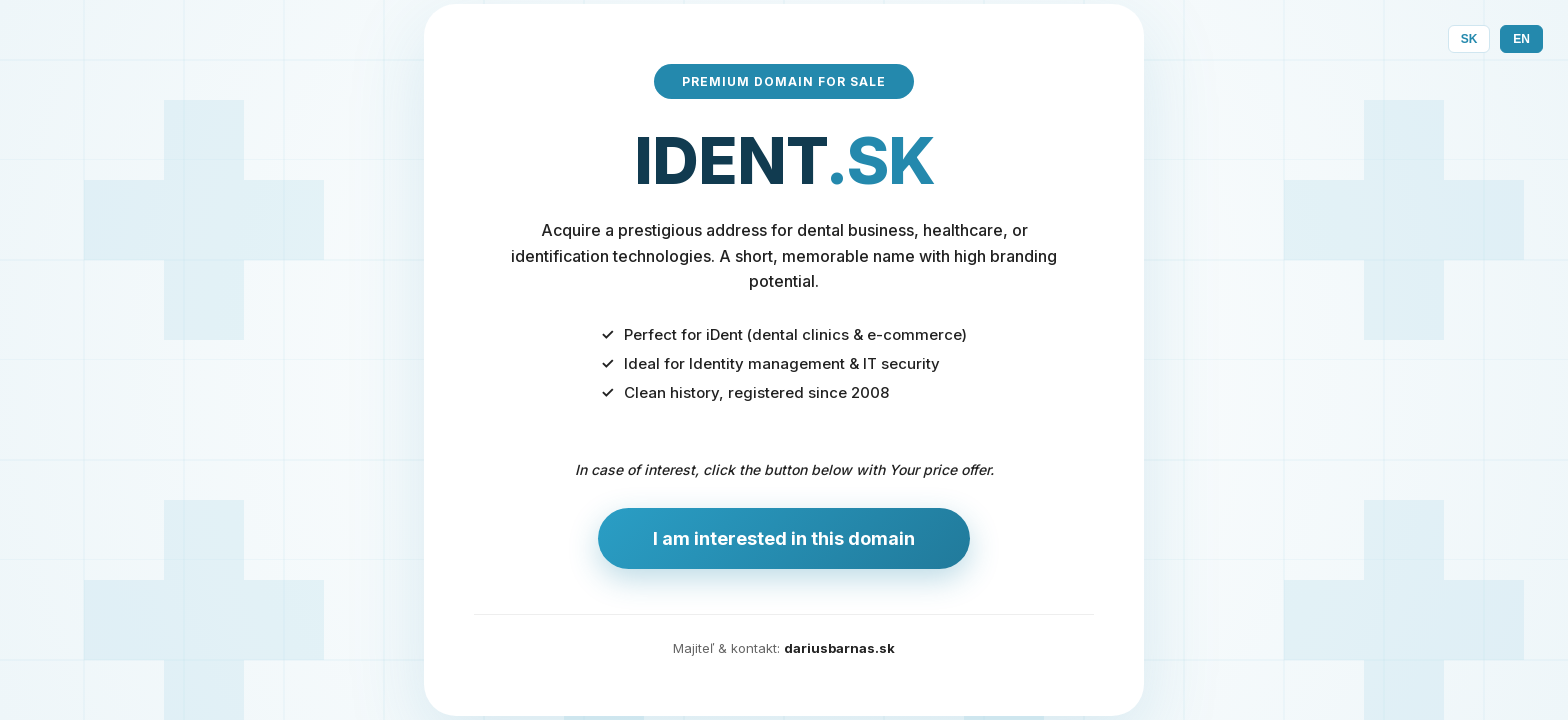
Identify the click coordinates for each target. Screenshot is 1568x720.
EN (1521, 39)
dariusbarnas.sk (839, 648)
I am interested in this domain (784, 538)
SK (1469, 39)
